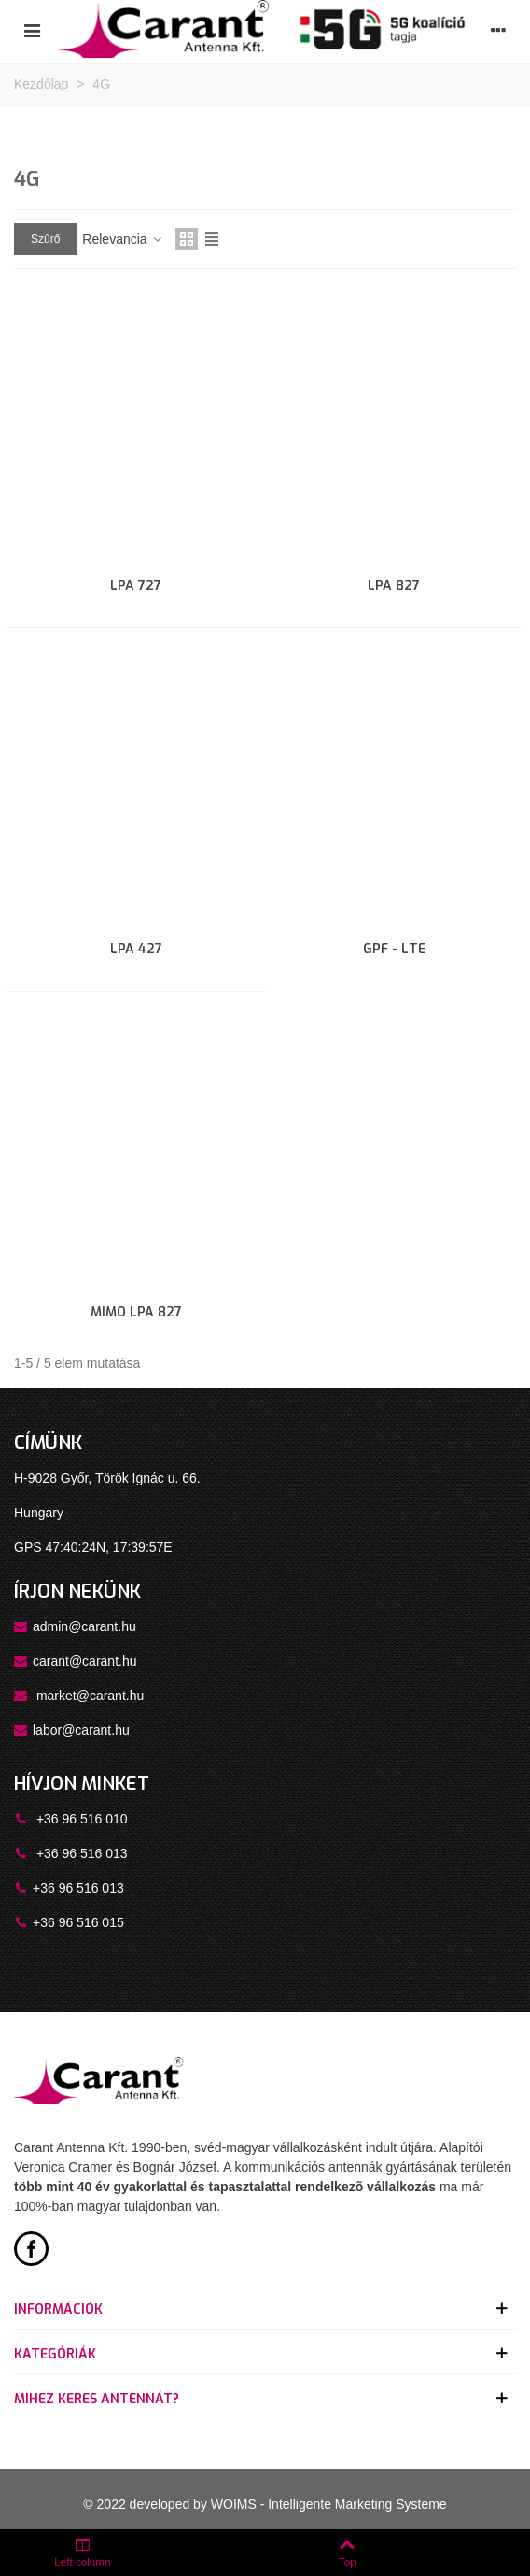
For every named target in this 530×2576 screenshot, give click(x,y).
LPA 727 (135, 586)
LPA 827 (394, 586)
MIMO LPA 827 (136, 1312)
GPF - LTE (394, 949)
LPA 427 (136, 949)
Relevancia (122, 239)
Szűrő (45, 239)
